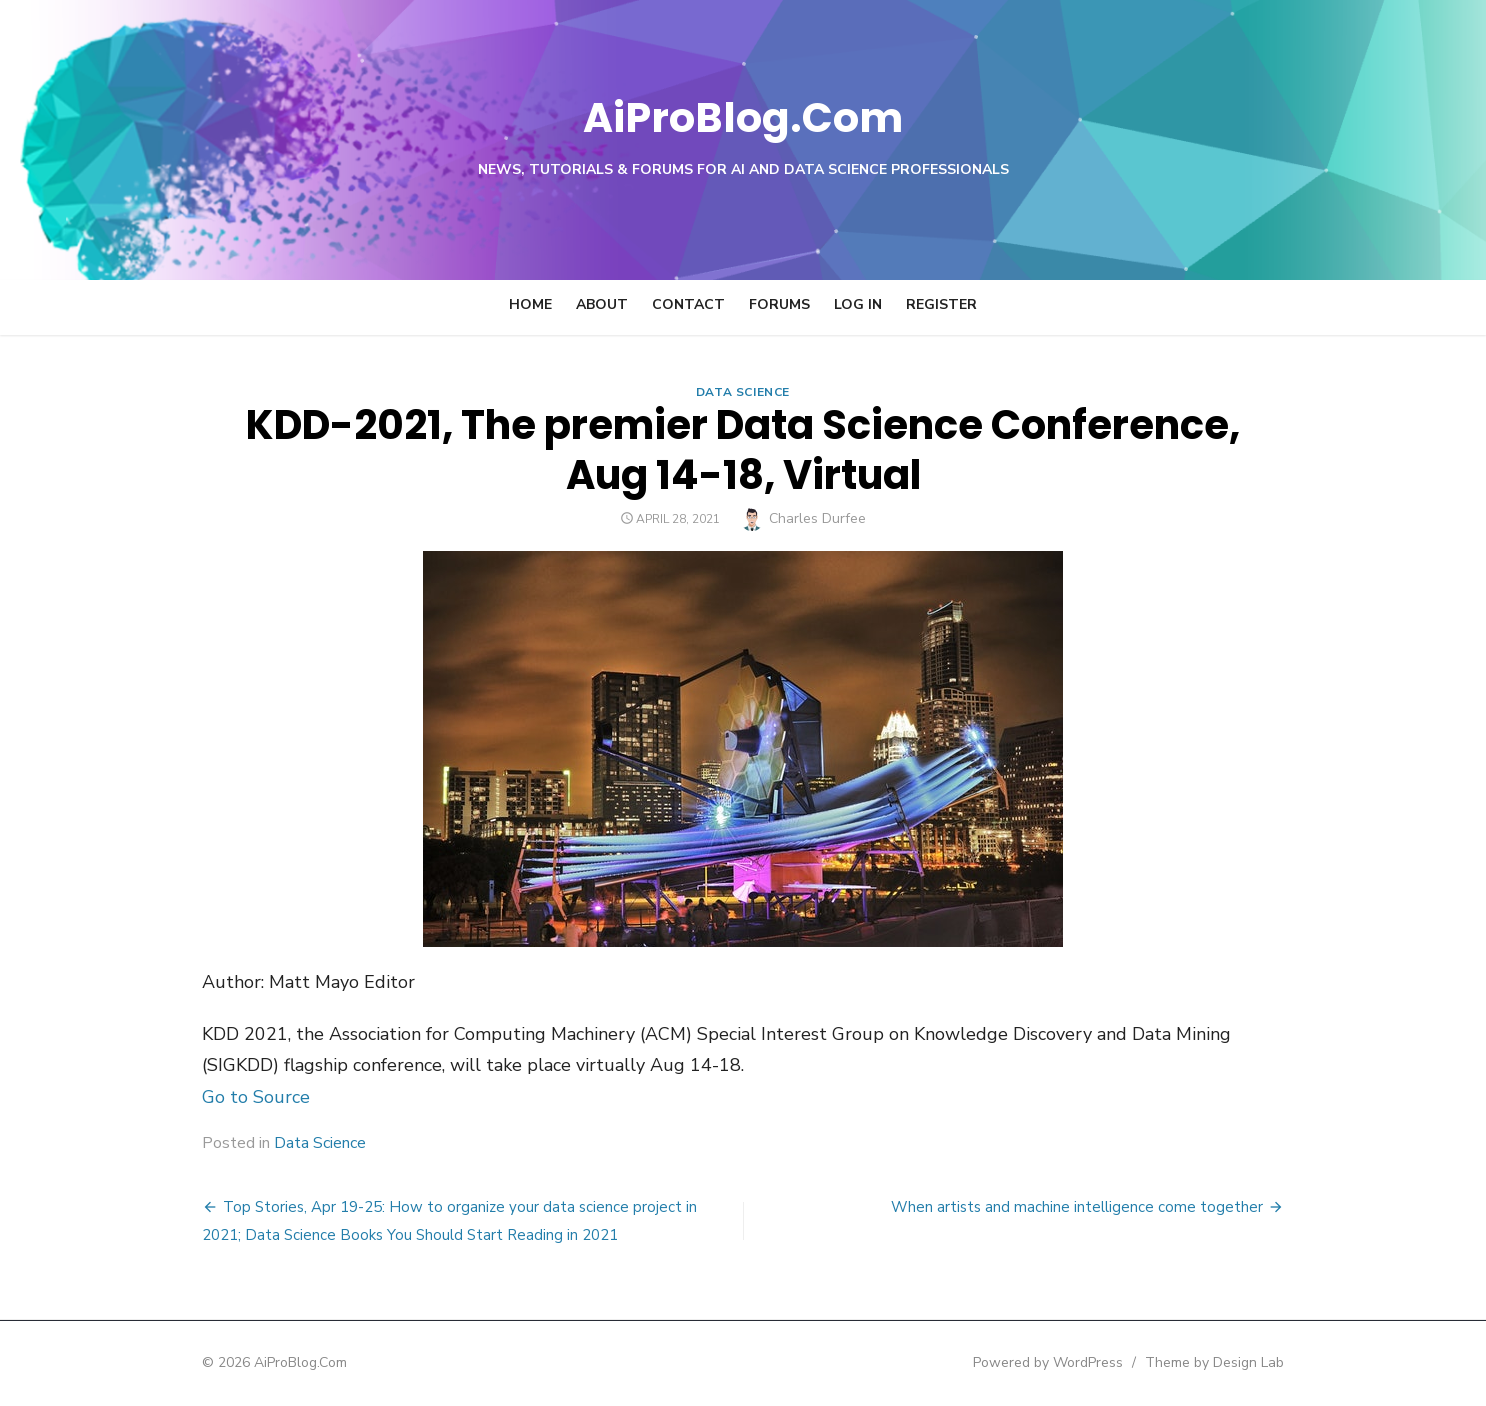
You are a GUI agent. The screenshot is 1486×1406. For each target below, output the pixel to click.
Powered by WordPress (1087, 1362)
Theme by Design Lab (1253, 1362)
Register (941, 304)
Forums (779, 304)
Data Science (743, 392)
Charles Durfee (817, 518)
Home (530, 304)
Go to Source (217, 1097)
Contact (688, 304)
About (602, 304)
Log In (858, 304)
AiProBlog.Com (743, 115)
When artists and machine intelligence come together (1116, 1207)
